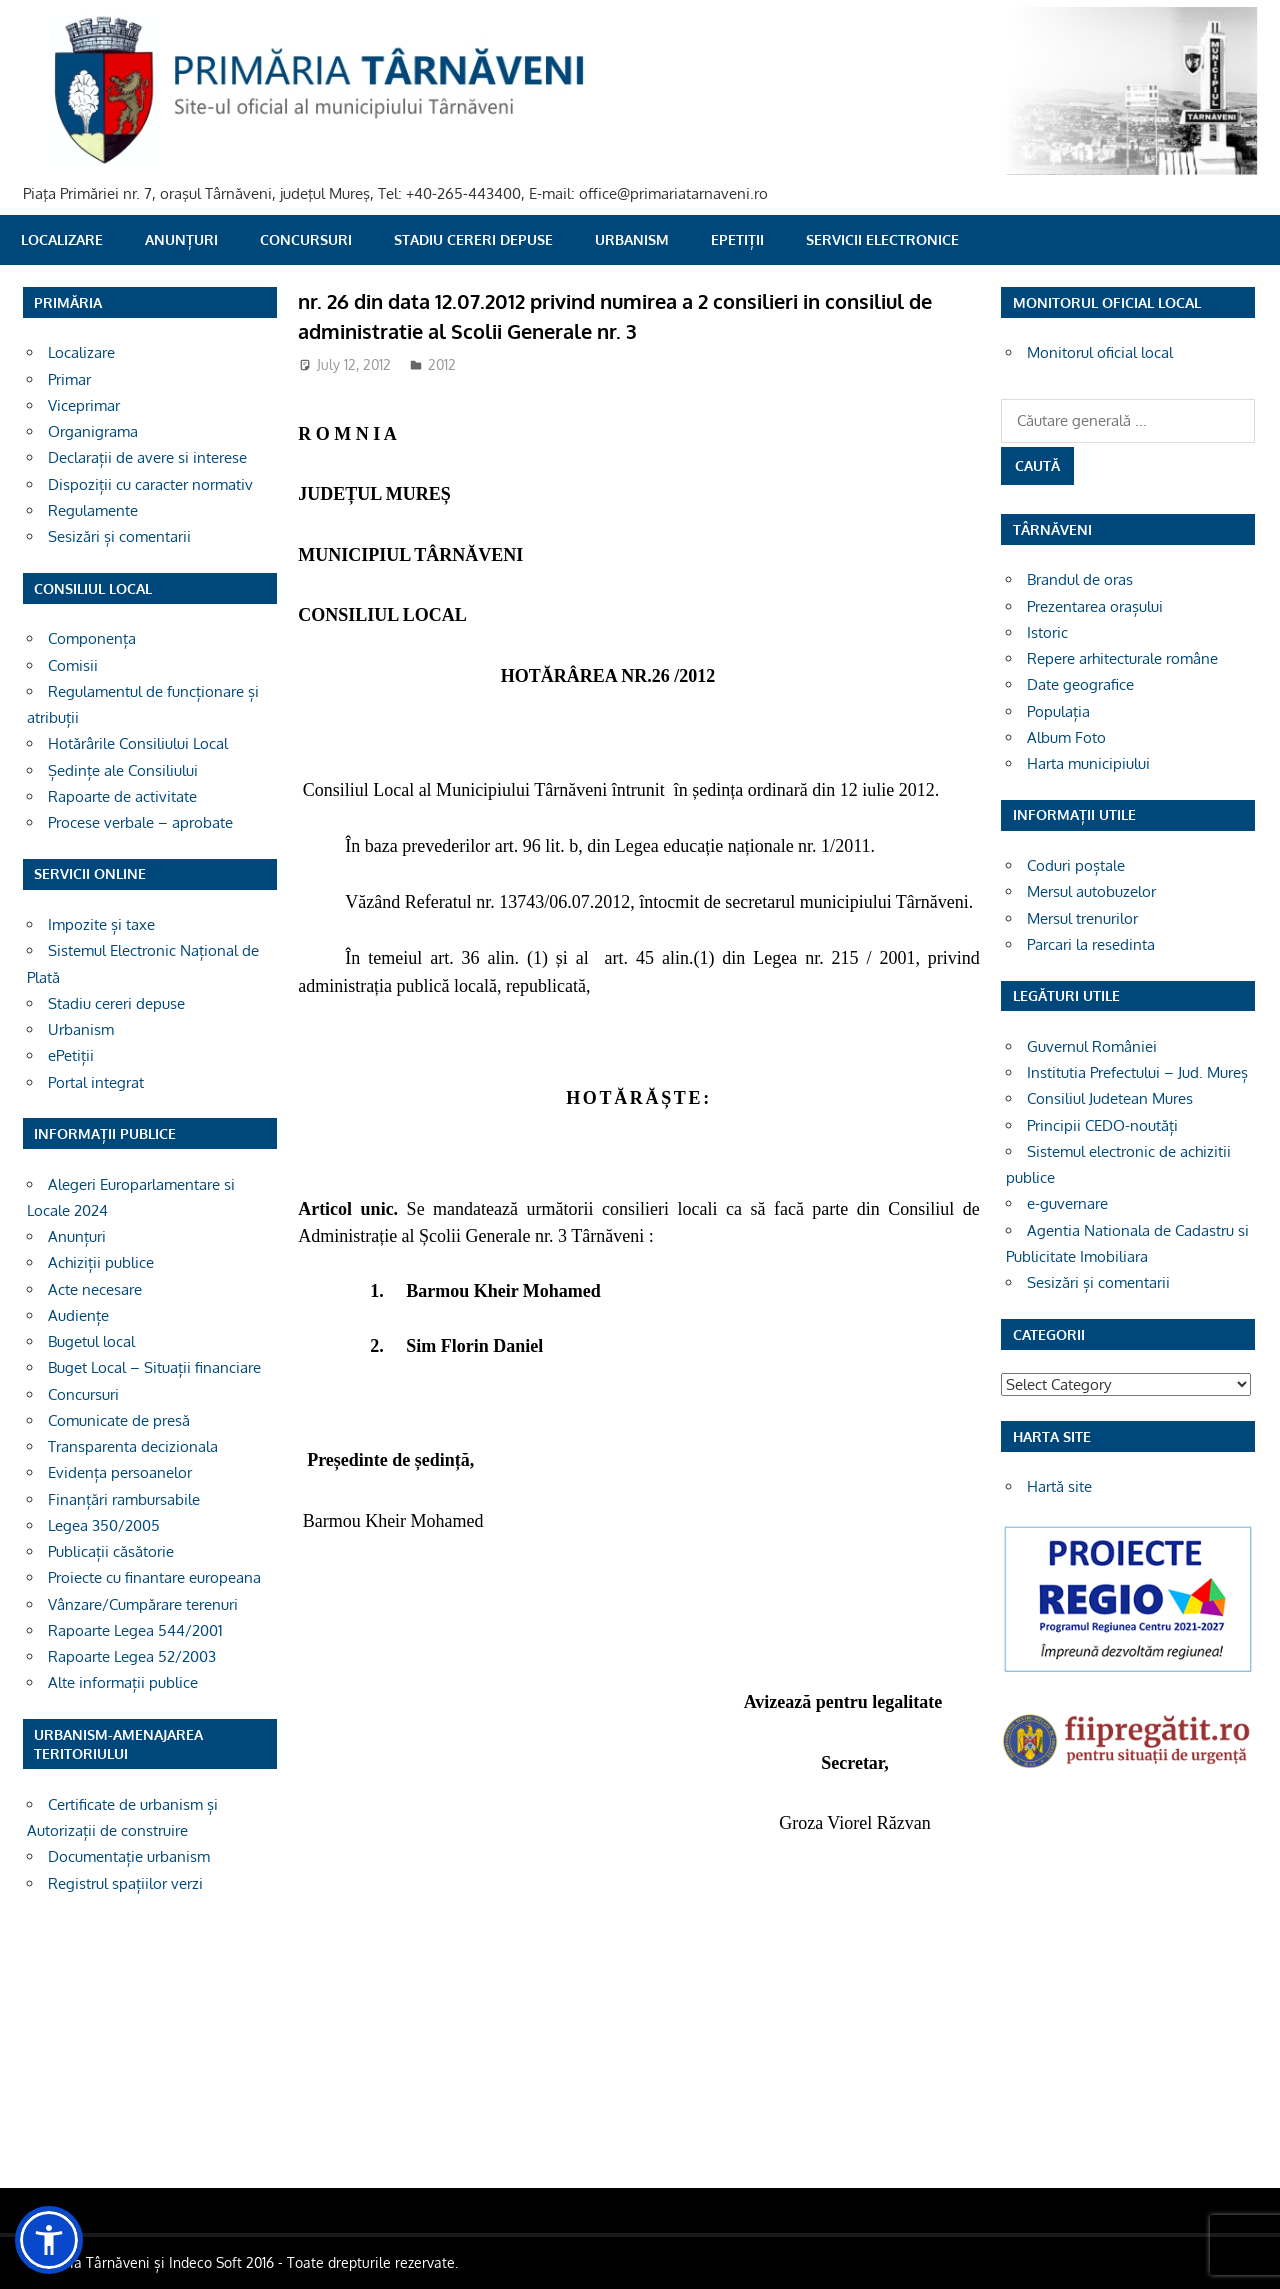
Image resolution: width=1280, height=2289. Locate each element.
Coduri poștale (1076, 865)
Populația (1058, 711)
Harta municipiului (1088, 763)
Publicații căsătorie (111, 1551)
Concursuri (306, 239)
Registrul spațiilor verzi (125, 1883)
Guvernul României (1092, 1046)
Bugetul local (91, 1341)
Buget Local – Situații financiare (154, 1367)
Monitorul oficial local (1100, 352)
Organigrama (93, 431)
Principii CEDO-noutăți (1102, 1125)
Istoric (1047, 632)
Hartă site (1059, 1486)
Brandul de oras (1080, 579)
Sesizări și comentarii (119, 536)
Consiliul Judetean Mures (1110, 1098)
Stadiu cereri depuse (473, 239)
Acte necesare (95, 1289)
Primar (69, 379)
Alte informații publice (123, 1682)
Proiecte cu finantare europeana (154, 1577)
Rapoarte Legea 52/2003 (132, 1656)
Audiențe (78, 1315)
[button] (49, 2240)
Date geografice (1080, 684)
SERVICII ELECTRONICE (882, 239)
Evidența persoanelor (120, 1472)
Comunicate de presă (119, 1420)
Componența (92, 638)
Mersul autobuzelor (1091, 891)
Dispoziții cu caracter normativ (150, 484)
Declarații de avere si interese (147, 457)
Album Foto (1066, 737)
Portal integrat (96, 1082)
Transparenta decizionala (133, 1446)
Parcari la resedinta (1091, 944)
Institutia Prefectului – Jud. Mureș (1137, 1072)
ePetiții (737, 239)
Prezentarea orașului (1095, 606)
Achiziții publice (101, 1262)
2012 (442, 364)
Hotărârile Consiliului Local (138, 743)
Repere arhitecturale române (1122, 658)
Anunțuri (181, 239)
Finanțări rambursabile (124, 1499)
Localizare (62, 239)
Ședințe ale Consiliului (123, 770)
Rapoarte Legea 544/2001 (135, 1630)
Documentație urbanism (129, 1856)
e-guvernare (1067, 1203)
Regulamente (93, 510)
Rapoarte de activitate (122, 796)
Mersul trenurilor (1082, 918)
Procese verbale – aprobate (140, 822)
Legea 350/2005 (104, 1525)
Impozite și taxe (101, 924)
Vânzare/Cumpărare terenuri (143, 1604)
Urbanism (632, 239)
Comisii (73, 665)
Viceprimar (84, 405)
